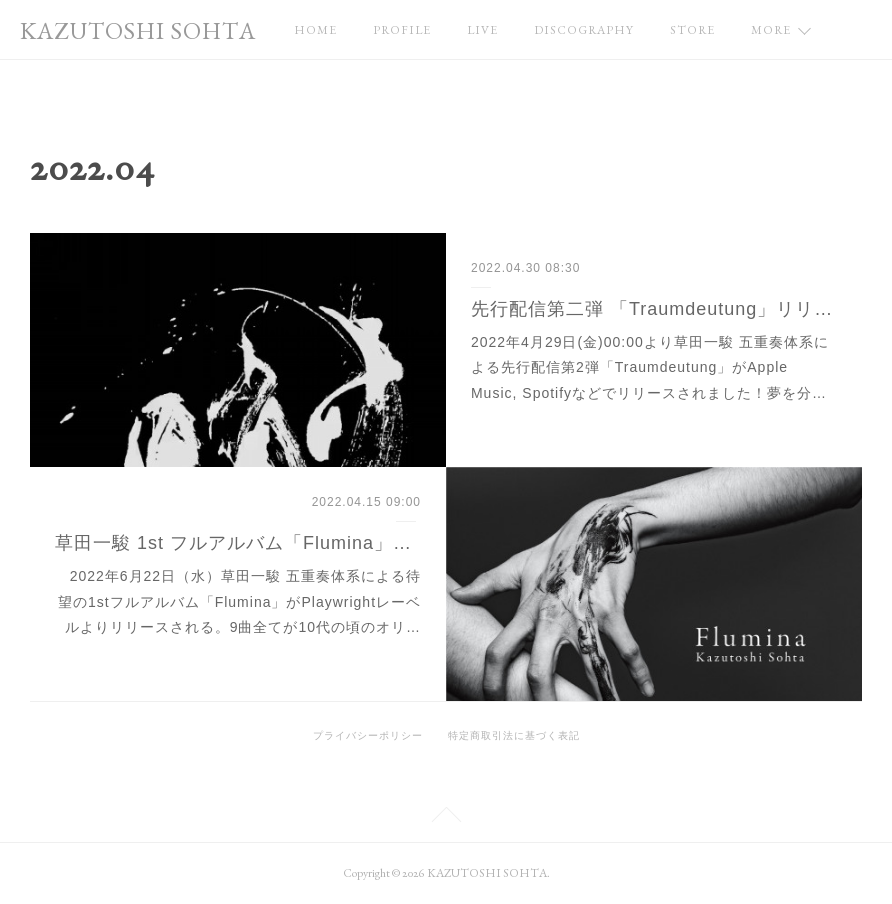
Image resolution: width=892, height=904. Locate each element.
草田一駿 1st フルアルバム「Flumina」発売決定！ (238, 543)
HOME (315, 30)
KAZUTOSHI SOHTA (138, 30)
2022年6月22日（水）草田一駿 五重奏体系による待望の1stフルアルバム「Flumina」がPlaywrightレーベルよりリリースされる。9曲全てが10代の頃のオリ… (239, 601)
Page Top (446, 818)
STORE (692, 30)
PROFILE (402, 30)
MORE (771, 30)
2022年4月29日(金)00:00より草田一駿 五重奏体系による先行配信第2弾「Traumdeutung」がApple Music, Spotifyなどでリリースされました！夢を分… (650, 367)
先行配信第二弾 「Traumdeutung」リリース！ (654, 309)
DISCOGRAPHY (584, 30)
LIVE (482, 30)
